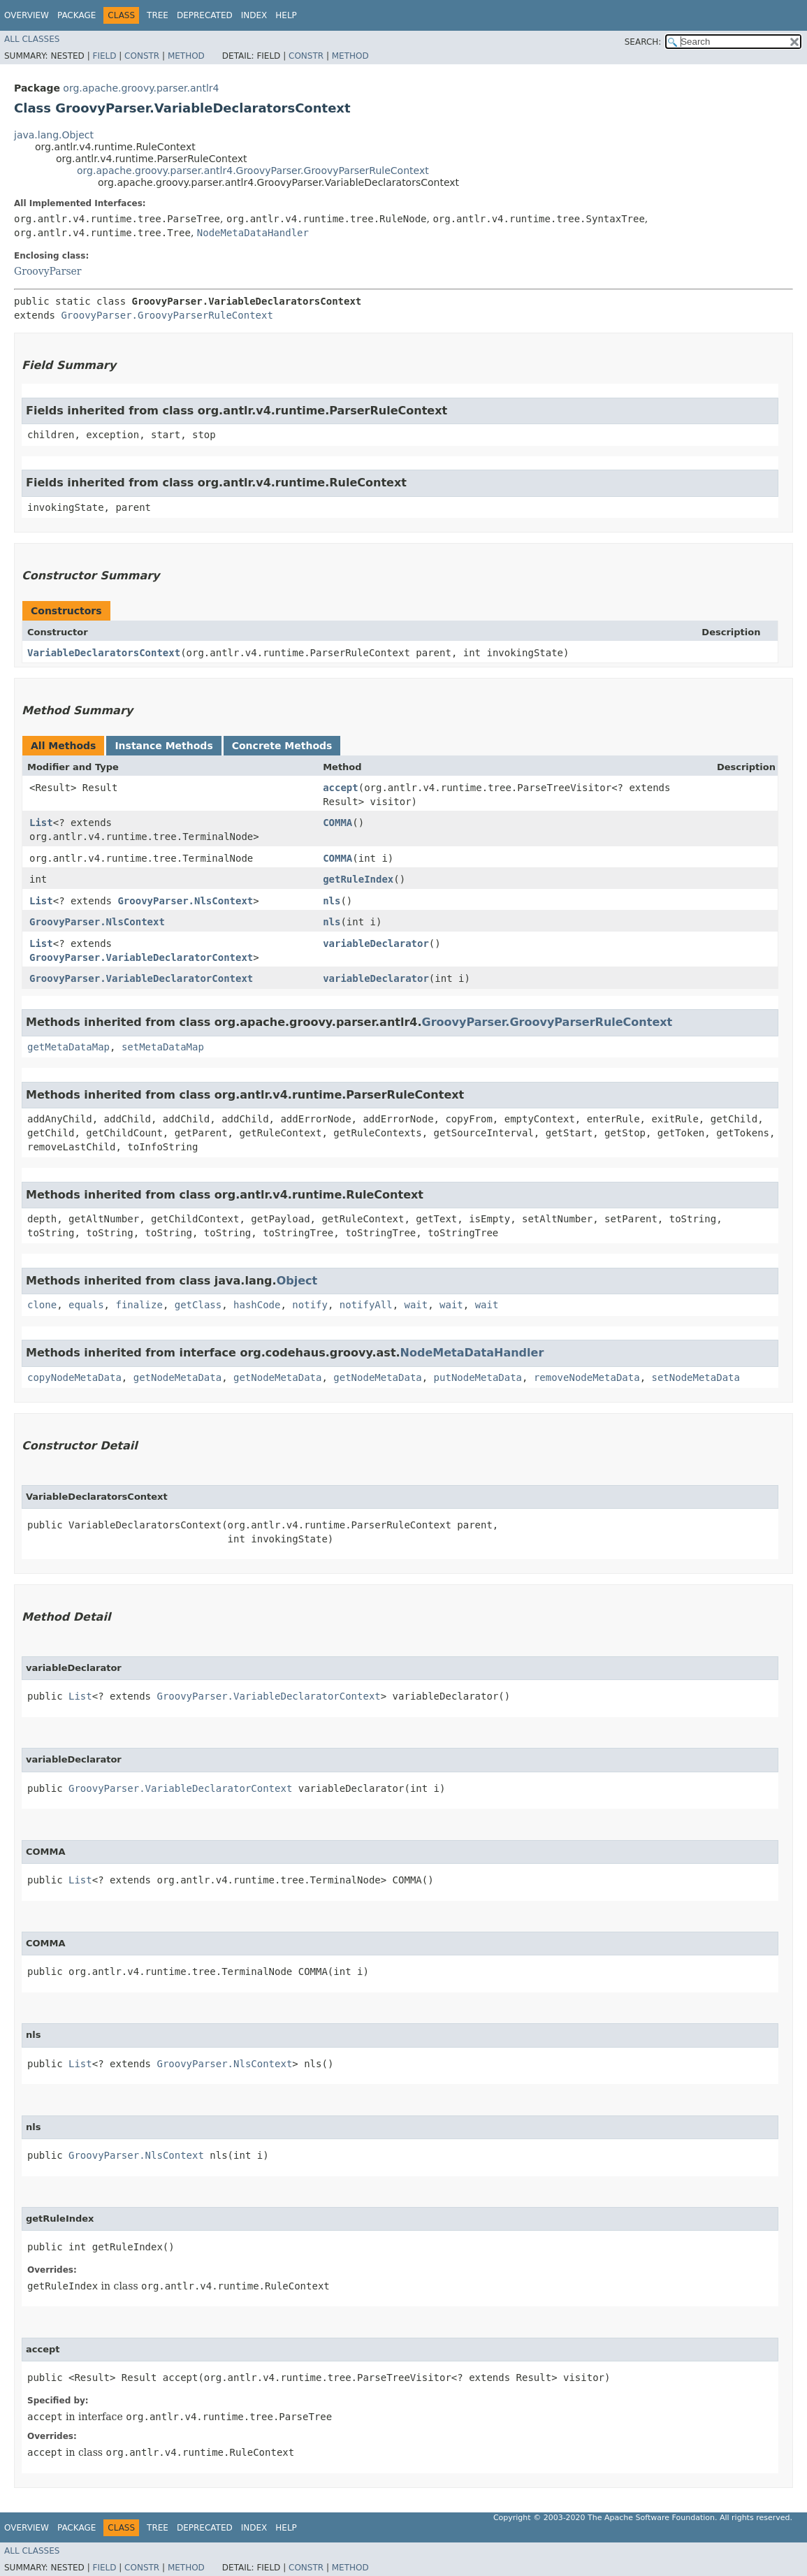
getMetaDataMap (68, 1046)
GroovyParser (48, 271)
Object (297, 1280)
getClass (198, 1304)
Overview (26, 15)
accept (340, 787)
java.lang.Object (54, 134)
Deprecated (205, 15)
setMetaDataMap (163, 1046)
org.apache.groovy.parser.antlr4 (141, 88)
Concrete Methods (282, 745)
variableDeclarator (376, 943)
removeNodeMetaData (587, 1377)
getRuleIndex (358, 879)
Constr (141, 56)
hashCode (256, 1304)
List (41, 822)
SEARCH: (643, 42)
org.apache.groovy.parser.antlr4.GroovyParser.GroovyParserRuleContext (253, 170)
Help (286, 15)
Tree (157, 15)
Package (76, 15)
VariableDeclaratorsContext (103, 652)
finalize (138, 1304)
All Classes (31, 39)
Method (186, 56)
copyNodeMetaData (74, 1377)
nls (331, 900)
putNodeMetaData (478, 1377)
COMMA (337, 822)
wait (416, 1304)
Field (104, 56)
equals (86, 1304)
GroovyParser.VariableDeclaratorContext (141, 957)
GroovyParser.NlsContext (185, 900)
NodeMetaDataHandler (253, 232)
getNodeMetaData (177, 1377)
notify (310, 1304)
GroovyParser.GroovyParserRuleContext (166, 315)
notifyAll (366, 1304)
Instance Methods (163, 745)
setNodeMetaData (695, 1377)
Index (254, 15)
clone (42, 1304)
